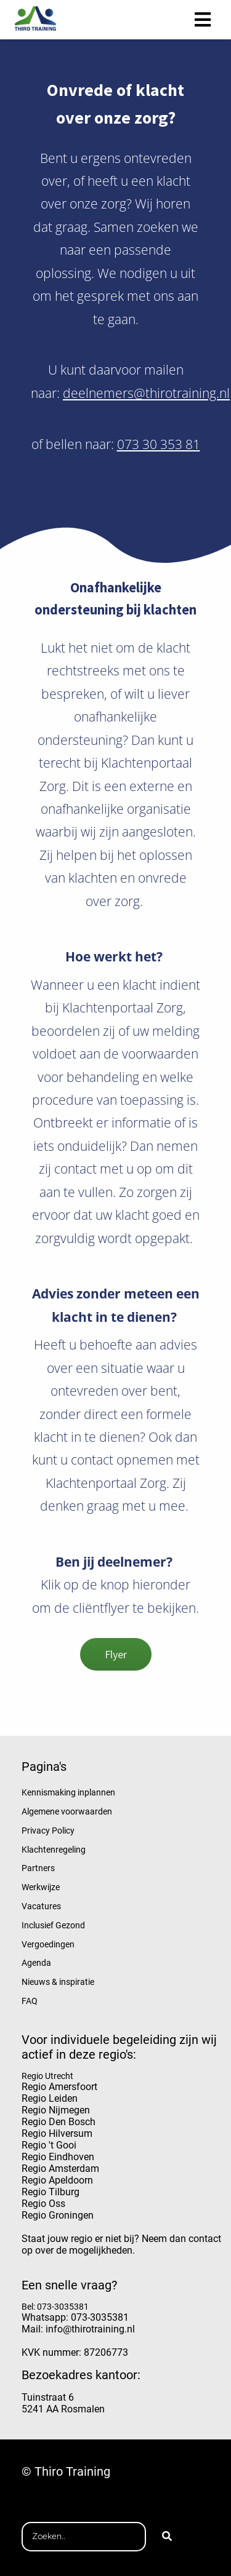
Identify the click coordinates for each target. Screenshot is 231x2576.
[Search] (167, 2536)
